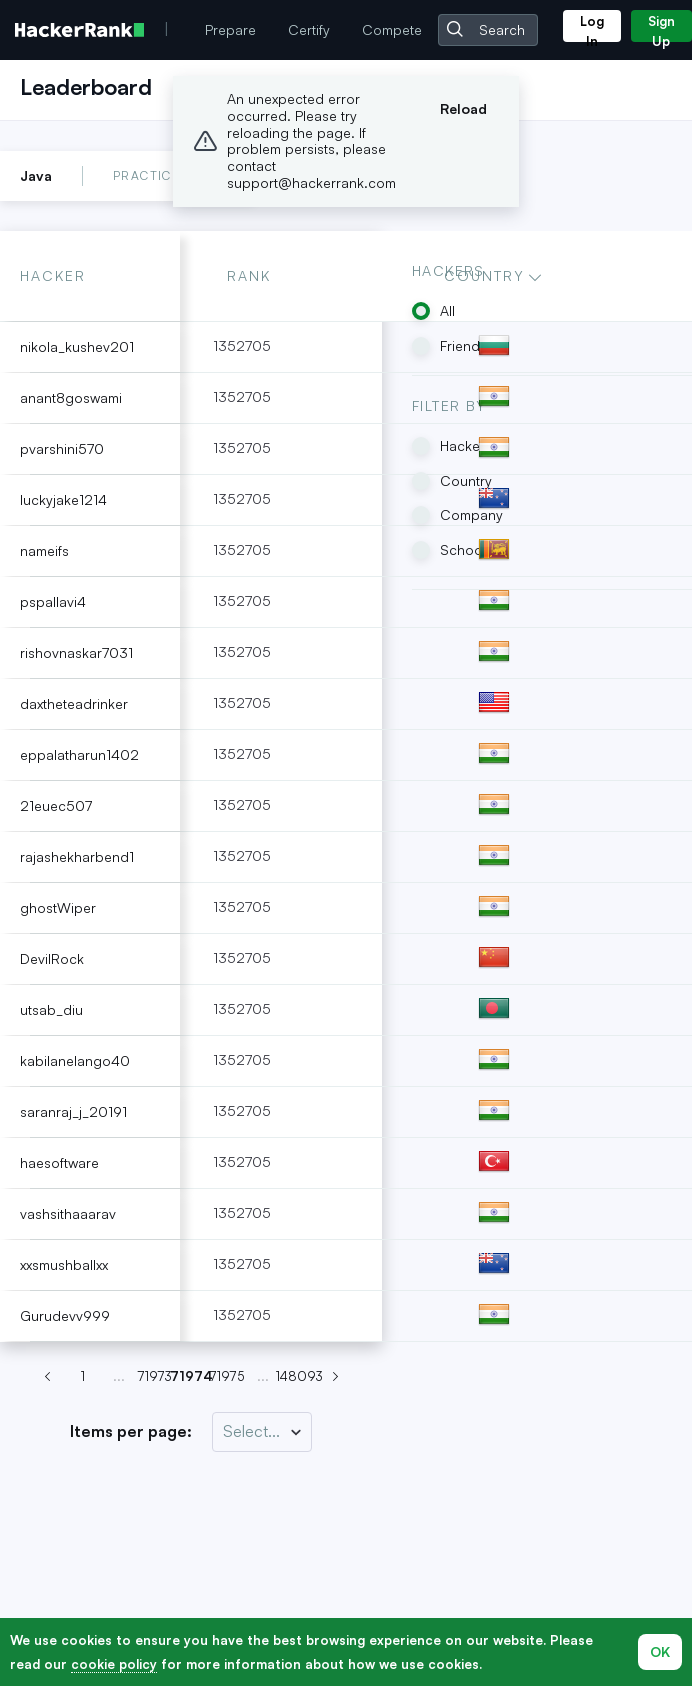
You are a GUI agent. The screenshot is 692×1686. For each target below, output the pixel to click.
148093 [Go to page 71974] (299, 1376)
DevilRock (52, 958)
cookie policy (114, 1664)
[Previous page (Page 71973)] (47, 1377)
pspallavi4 (53, 601)
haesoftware (59, 1162)
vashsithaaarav (68, 1213)
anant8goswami (71, 397)
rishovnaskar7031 (76, 652)
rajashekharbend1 (77, 856)
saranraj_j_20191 (73, 1111)
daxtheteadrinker (74, 703)
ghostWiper (58, 907)
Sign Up (661, 27)
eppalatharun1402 (79, 754)
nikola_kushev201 (77, 346)
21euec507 (56, 805)
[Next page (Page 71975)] (335, 1377)
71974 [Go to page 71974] (191, 1376)
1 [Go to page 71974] (83, 1376)
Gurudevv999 (65, 1315)
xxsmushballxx (64, 1264)
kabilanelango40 (75, 1060)
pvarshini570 (62, 448)
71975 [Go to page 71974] (227, 1376)
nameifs (44, 550)
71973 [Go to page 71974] (155, 1376)
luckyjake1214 (63, 499)
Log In (592, 27)
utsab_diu (51, 1009)
